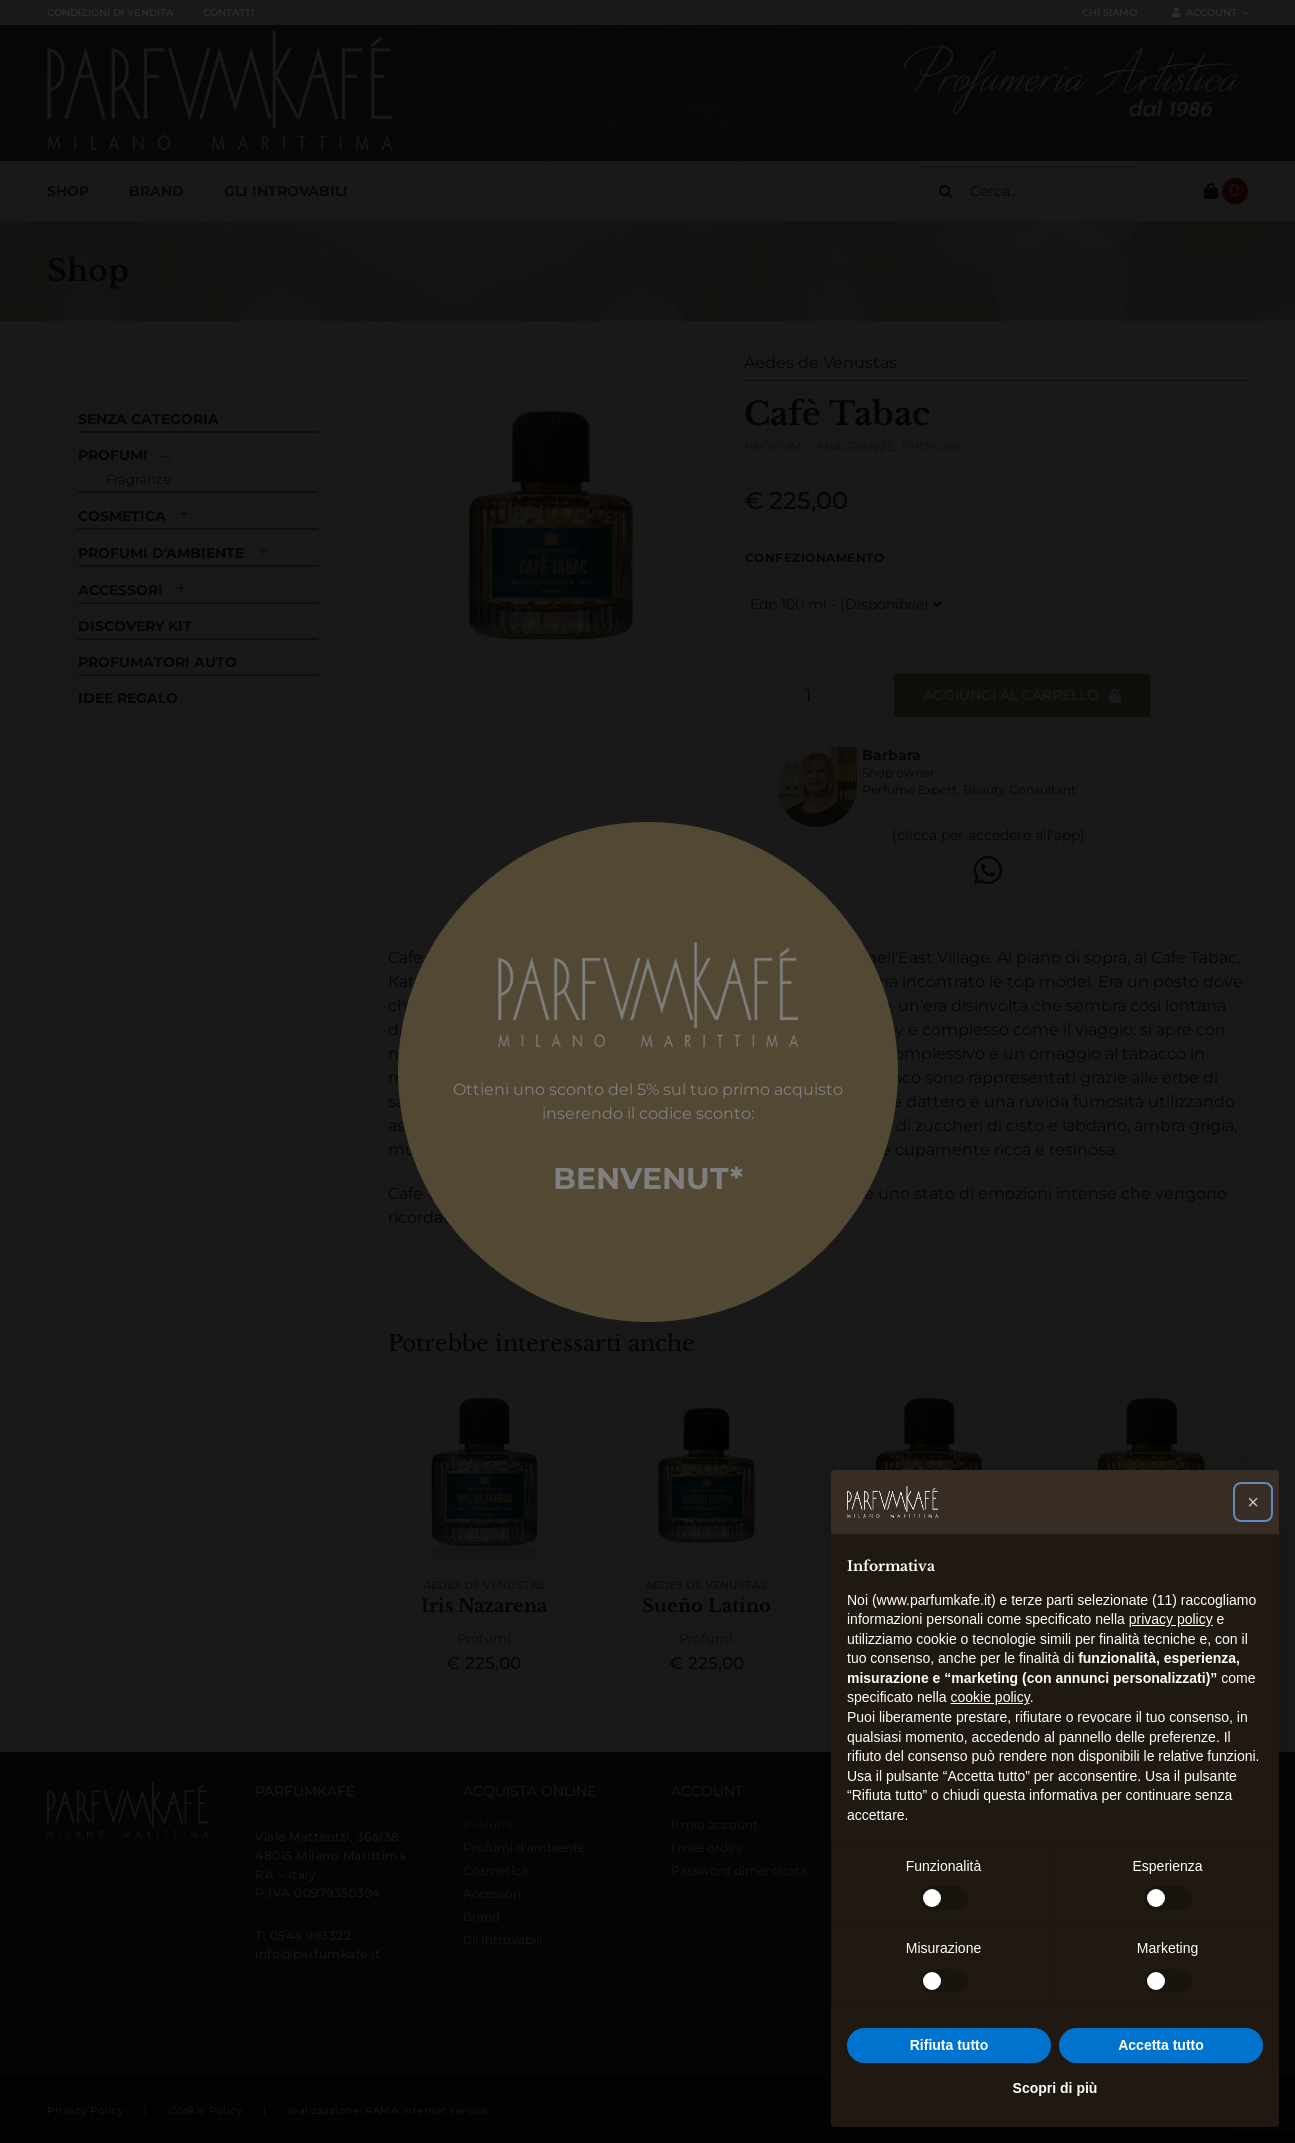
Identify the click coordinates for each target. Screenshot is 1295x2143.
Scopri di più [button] (1055, 2088)
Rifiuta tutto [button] (949, 2045)
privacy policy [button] (1171, 1619)
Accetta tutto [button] (1161, 2045)
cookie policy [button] (990, 1697)
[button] (1253, 1502)
